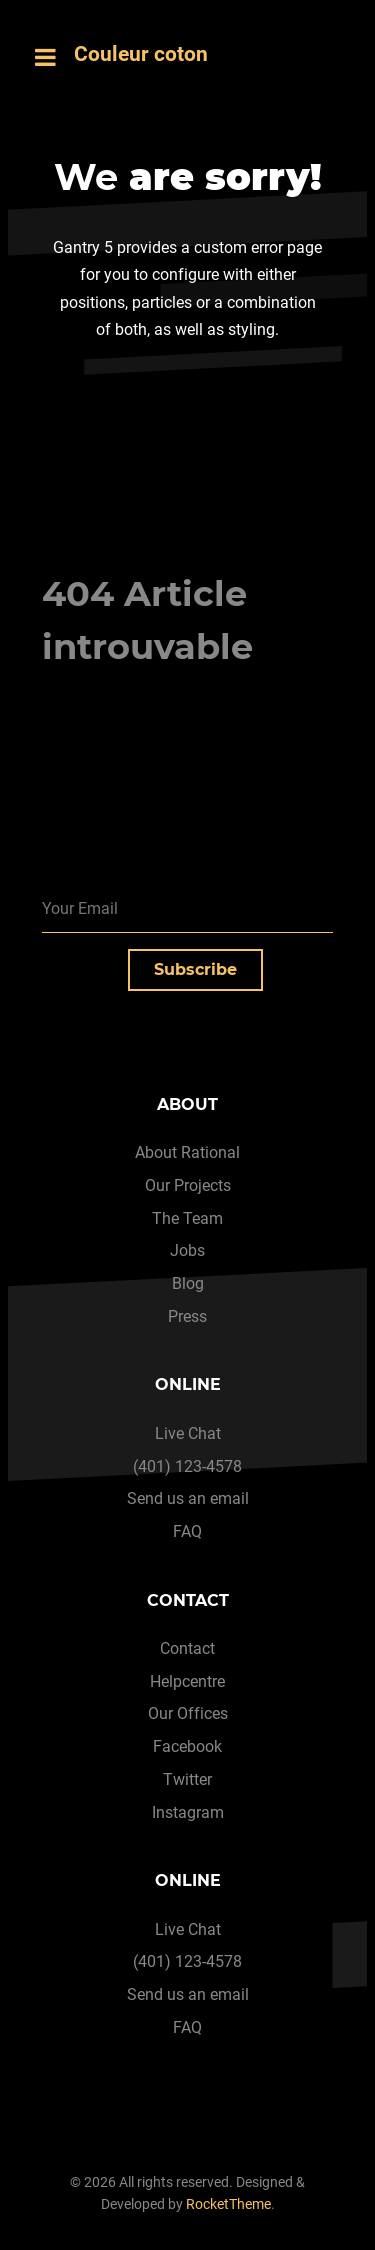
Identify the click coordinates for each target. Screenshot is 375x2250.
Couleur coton (141, 54)
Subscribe (195, 969)
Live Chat (188, 1433)
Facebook (187, 1746)
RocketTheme (228, 2204)
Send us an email (188, 1498)
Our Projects (188, 1185)
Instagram (188, 1812)
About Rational (187, 1152)
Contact (187, 1648)
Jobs (187, 1250)
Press (187, 1316)
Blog (188, 1283)
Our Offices (188, 1713)
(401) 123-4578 (187, 1466)
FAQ (187, 1531)
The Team (187, 1218)
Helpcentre (187, 1681)
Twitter (187, 1779)
